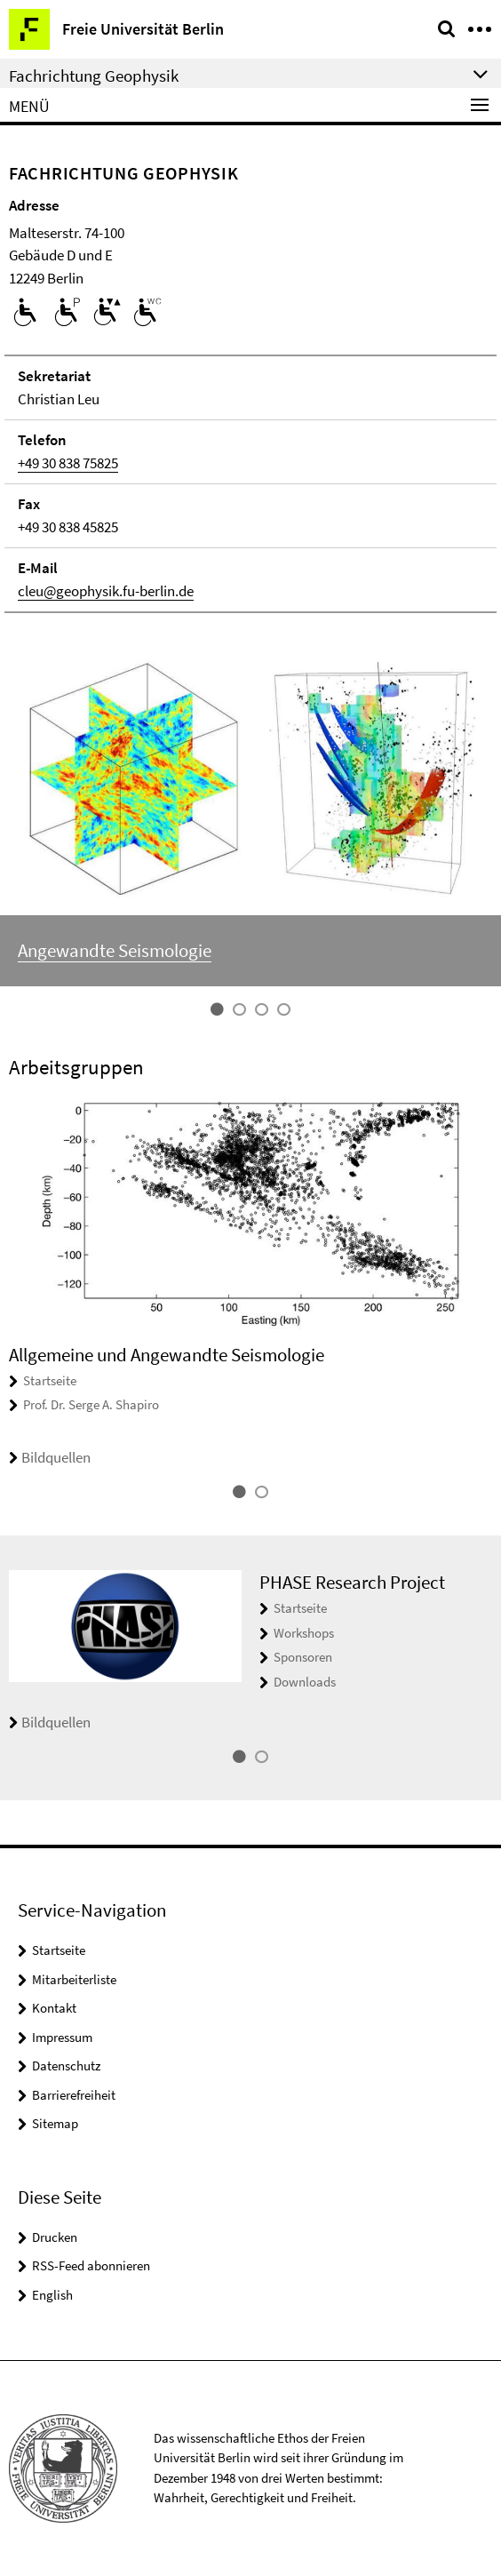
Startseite (49, 1380)
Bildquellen (50, 1457)
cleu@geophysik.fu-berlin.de (106, 591)
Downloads (305, 1681)
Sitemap (55, 2123)
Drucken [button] (54, 2237)
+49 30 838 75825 (68, 463)
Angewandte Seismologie (114, 950)
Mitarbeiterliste (74, 1979)
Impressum (62, 2037)
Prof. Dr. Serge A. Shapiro (91, 1404)
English (52, 2294)
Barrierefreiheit (73, 2094)
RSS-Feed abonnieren (91, 2265)
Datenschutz (66, 2065)
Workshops (304, 1632)
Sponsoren (303, 1656)
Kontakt (54, 2007)
